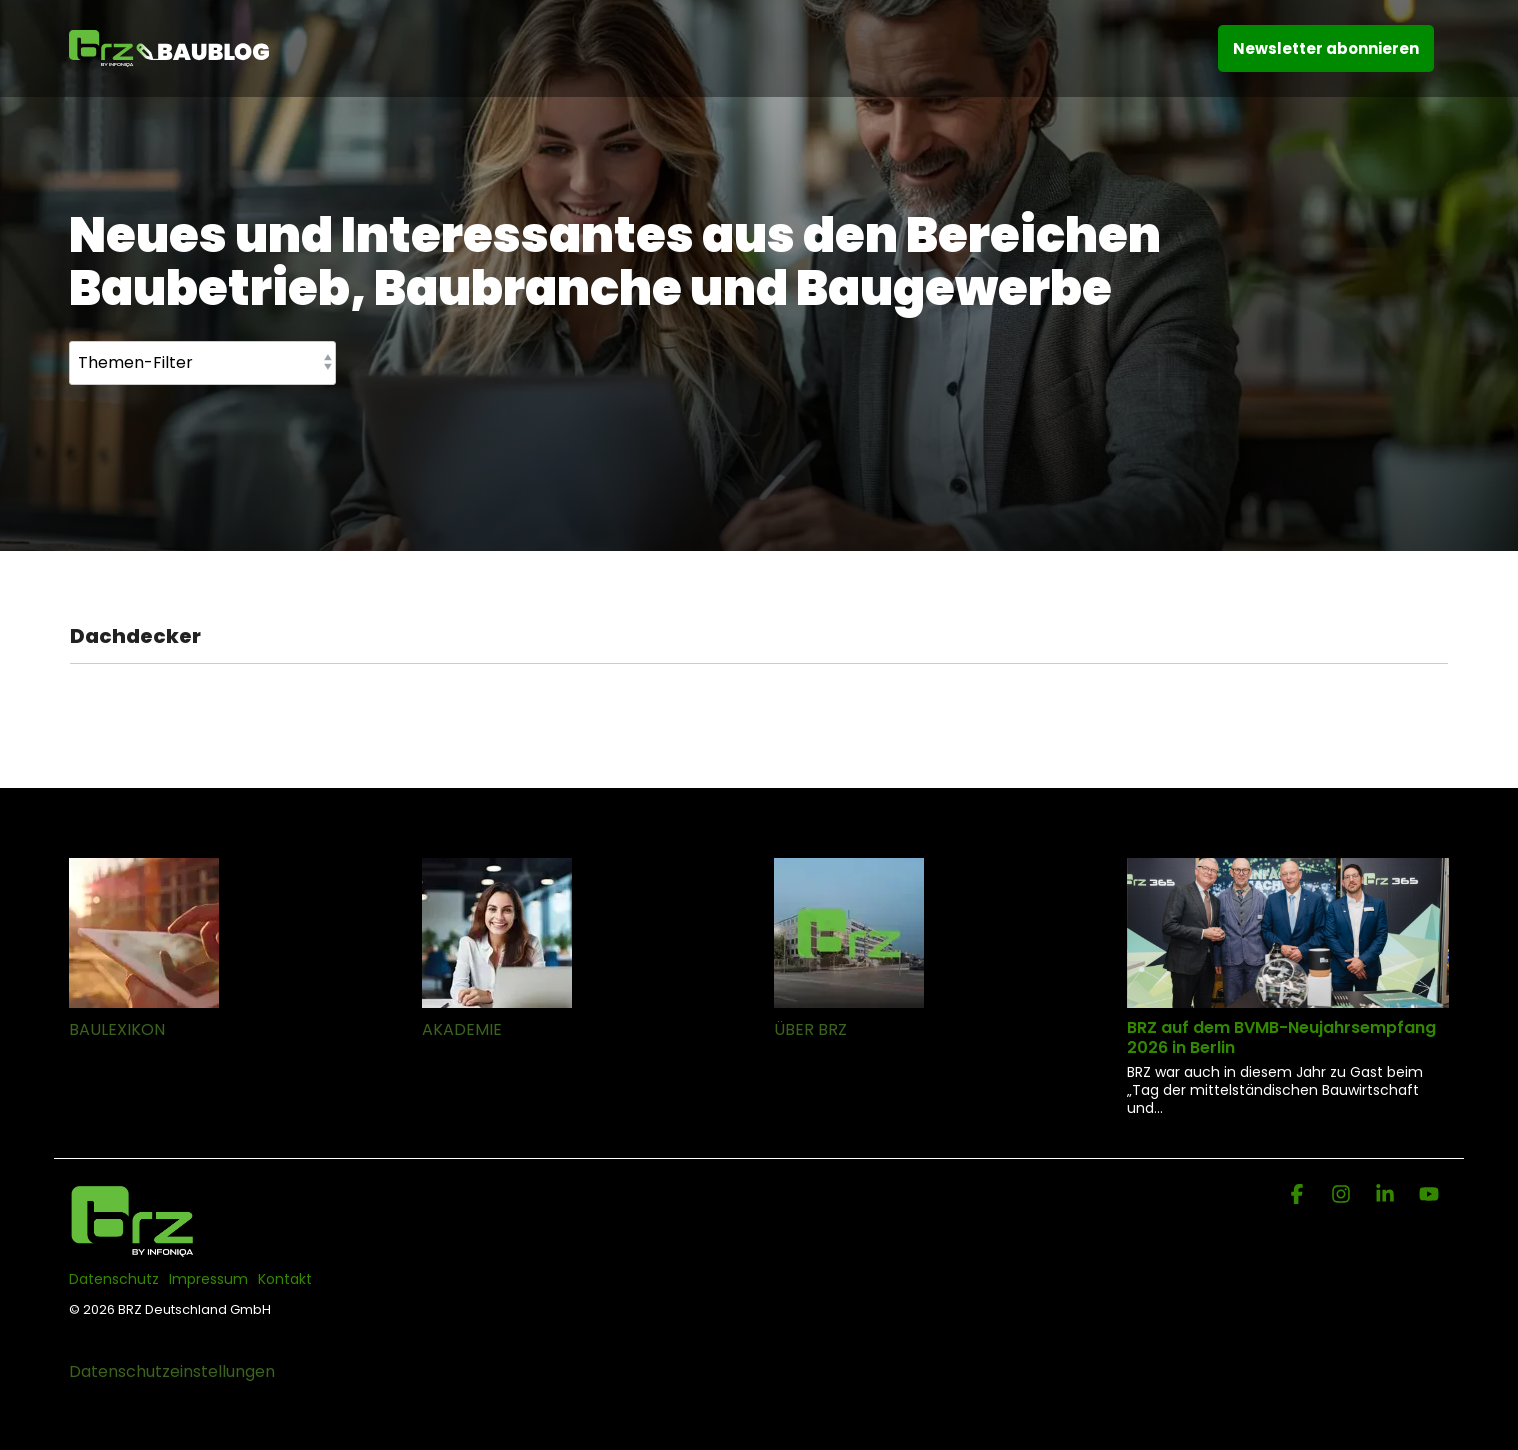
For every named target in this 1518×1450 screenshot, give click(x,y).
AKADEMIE (462, 1029)
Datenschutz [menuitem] (114, 1279)
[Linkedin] (1387, 1196)
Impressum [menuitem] (208, 1279)
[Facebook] (1299, 1196)
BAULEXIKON (117, 1029)
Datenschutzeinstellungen (172, 1371)
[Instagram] (1343, 1196)
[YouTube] (1429, 1196)
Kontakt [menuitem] (285, 1279)
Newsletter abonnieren (1326, 48)
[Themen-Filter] (202, 363)
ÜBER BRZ (810, 1029)
